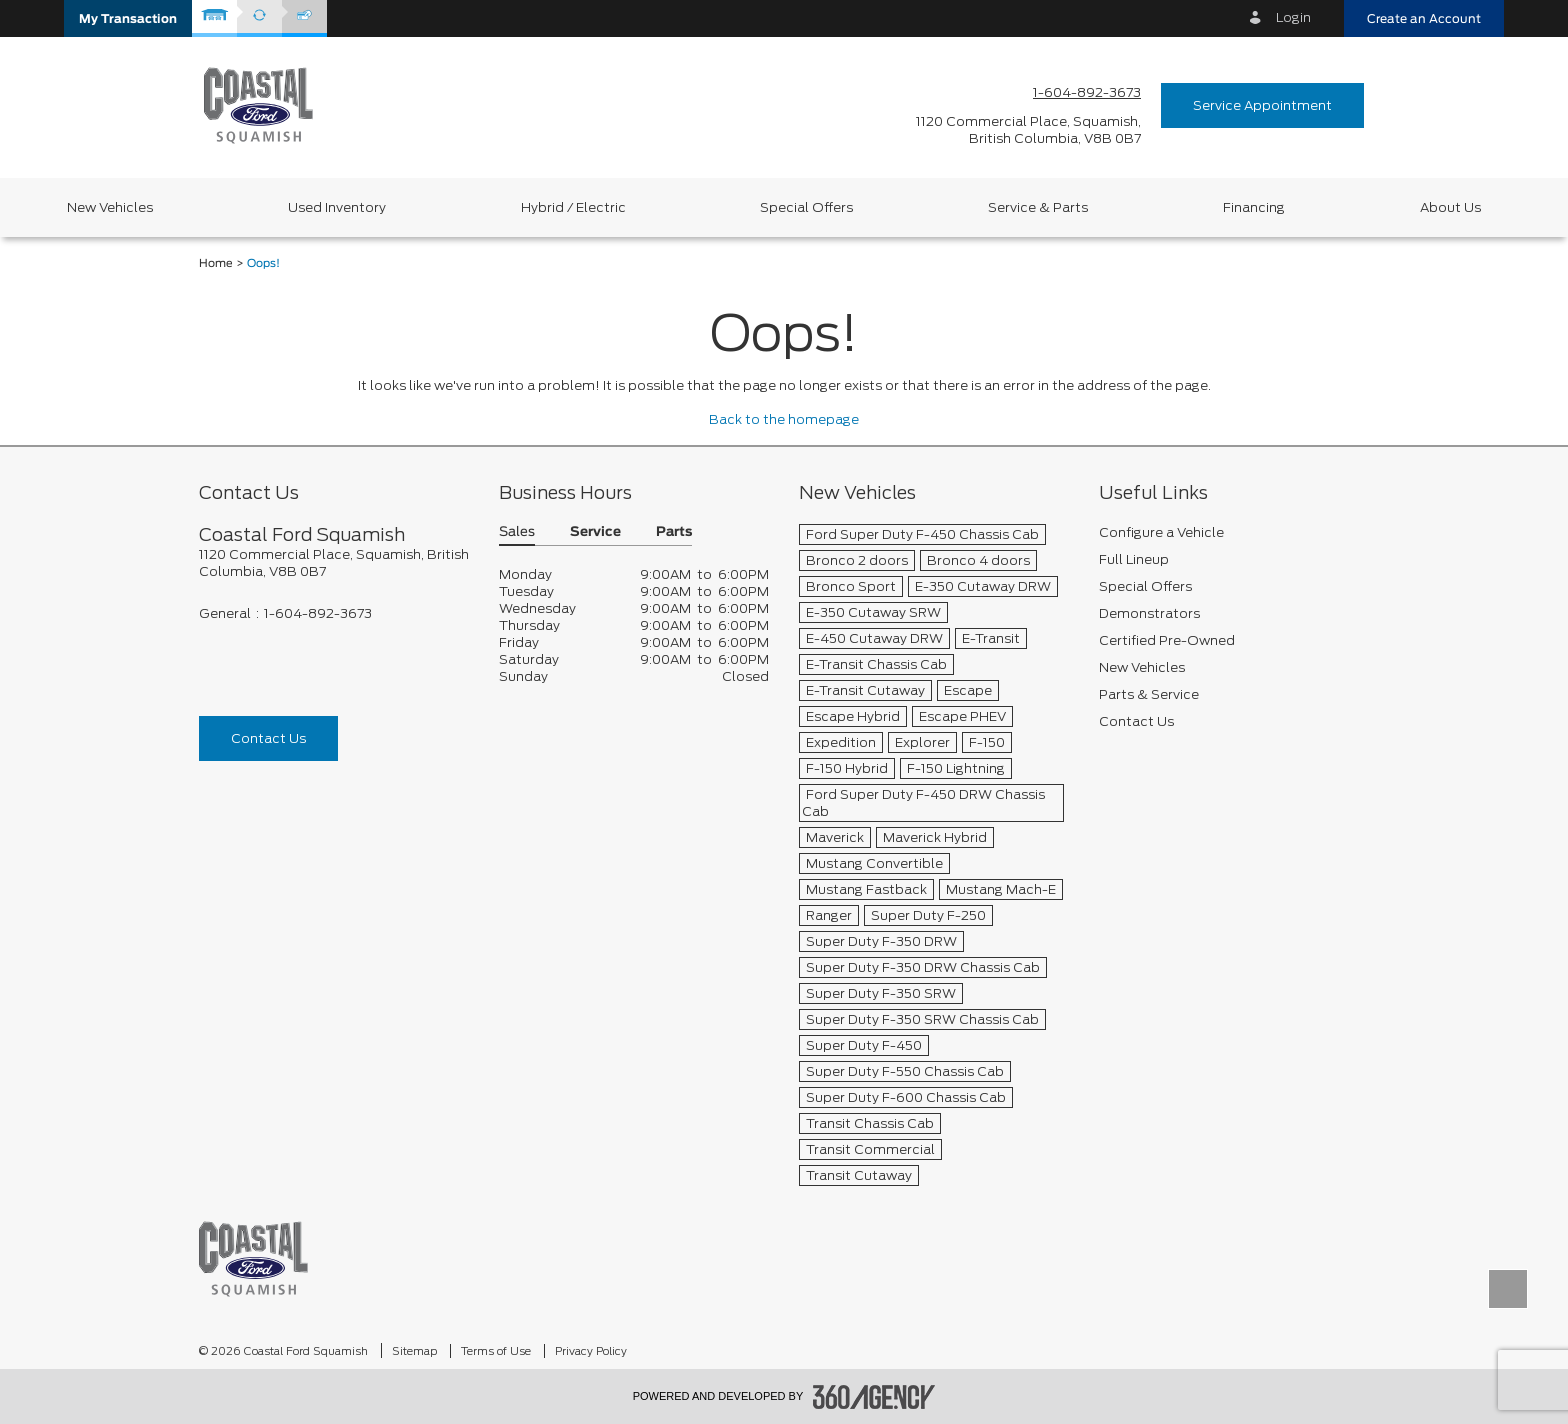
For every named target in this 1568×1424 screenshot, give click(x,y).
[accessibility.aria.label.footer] (874, 1397)
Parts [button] (674, 532)
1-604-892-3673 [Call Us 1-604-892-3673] (1087, 92)
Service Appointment (1262, 105)
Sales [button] (517, 532)
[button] (128, 18)
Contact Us (268, 738)
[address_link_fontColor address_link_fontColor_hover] (1028, 130)
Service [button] (595, 532)
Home (216, 263)
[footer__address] (334, 563)
